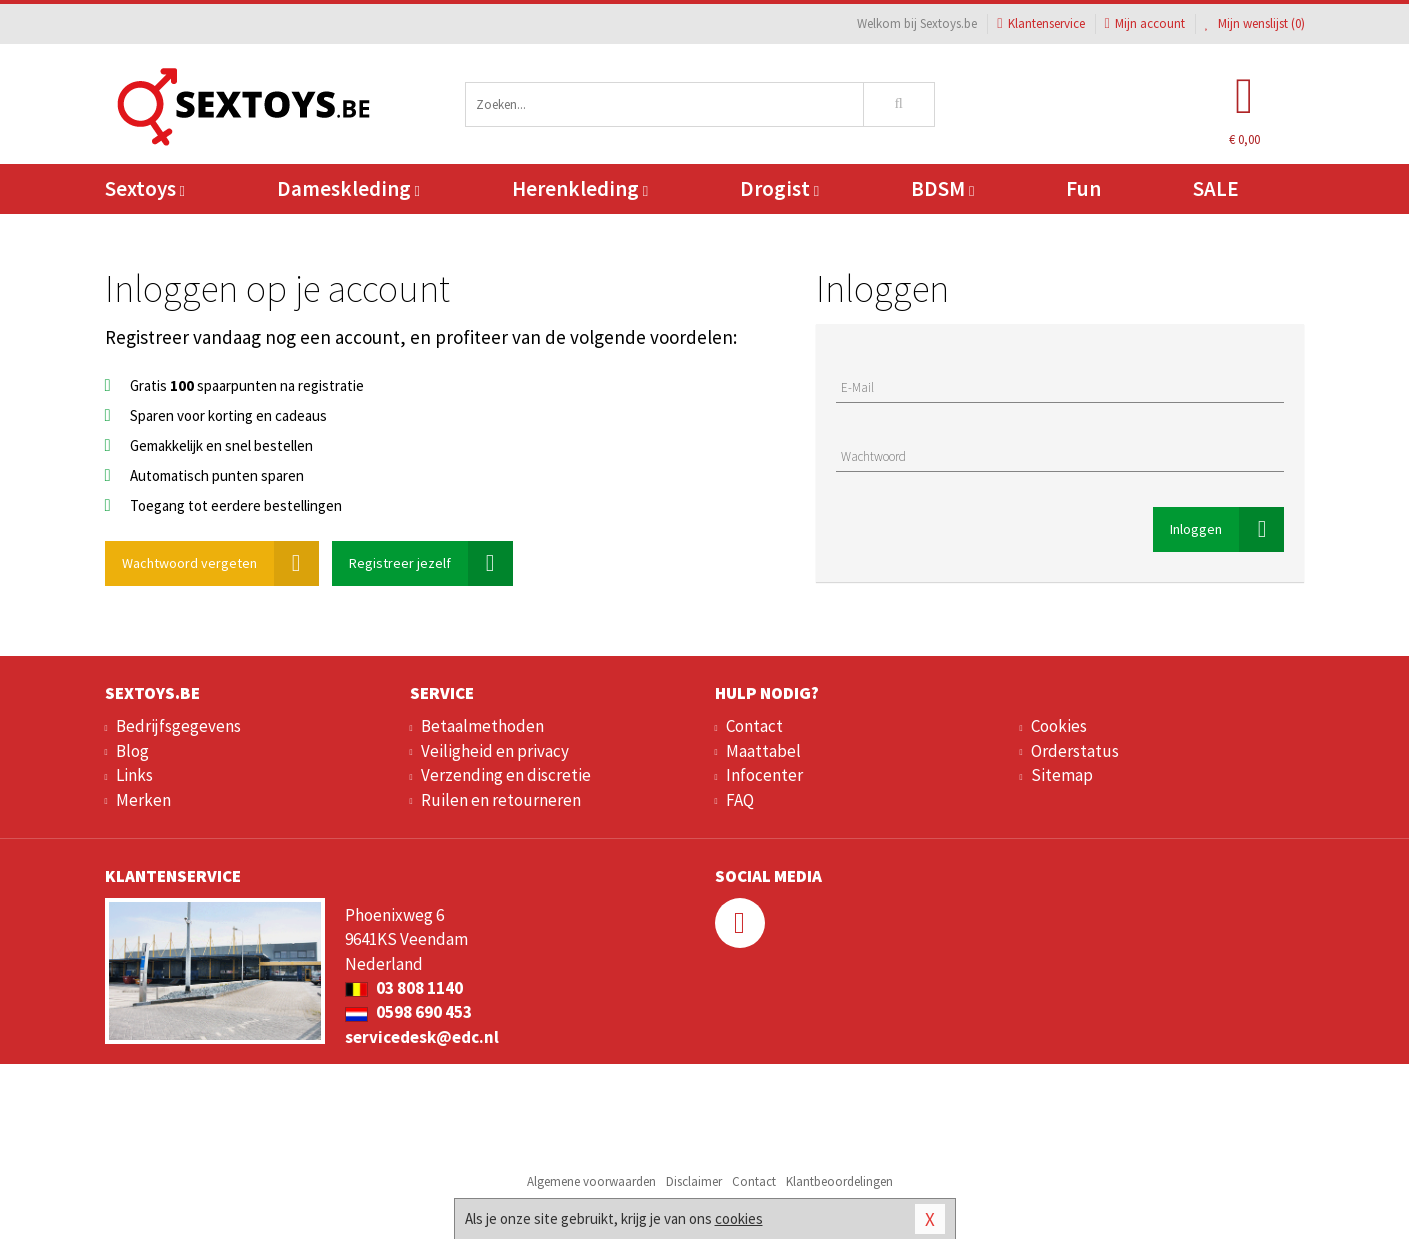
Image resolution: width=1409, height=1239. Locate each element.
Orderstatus (1075, 751)
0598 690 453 (408, 1012)
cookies (739, 1218)
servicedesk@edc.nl (422, 1037)
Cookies (1059, 726)
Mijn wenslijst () (1255, 23)
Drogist (779, 188)
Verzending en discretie (506, 775)
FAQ (740, 800)
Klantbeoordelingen (839, 1181)
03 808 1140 (404, 988)
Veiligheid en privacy (495, 751)
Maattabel (763, 751)
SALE (1216, 188)
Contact (754, 726)
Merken (143, 800)
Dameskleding (348, 188)
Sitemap (1062, 775)
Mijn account (1145, 23)
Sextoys (145, 188)
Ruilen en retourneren (501, 800)
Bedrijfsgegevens (178, 726)
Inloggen (1227, 529)
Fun (1083, 188)
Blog (132, 751)
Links (134, 775)
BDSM (942, 188)
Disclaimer (694, 1181)
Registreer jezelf (431, 563)
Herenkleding (580, 188)
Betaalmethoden (482, 726)
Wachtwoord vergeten (220, 563)
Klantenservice (1040, 23)
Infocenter (764, 775)
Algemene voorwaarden (591, 1181)
